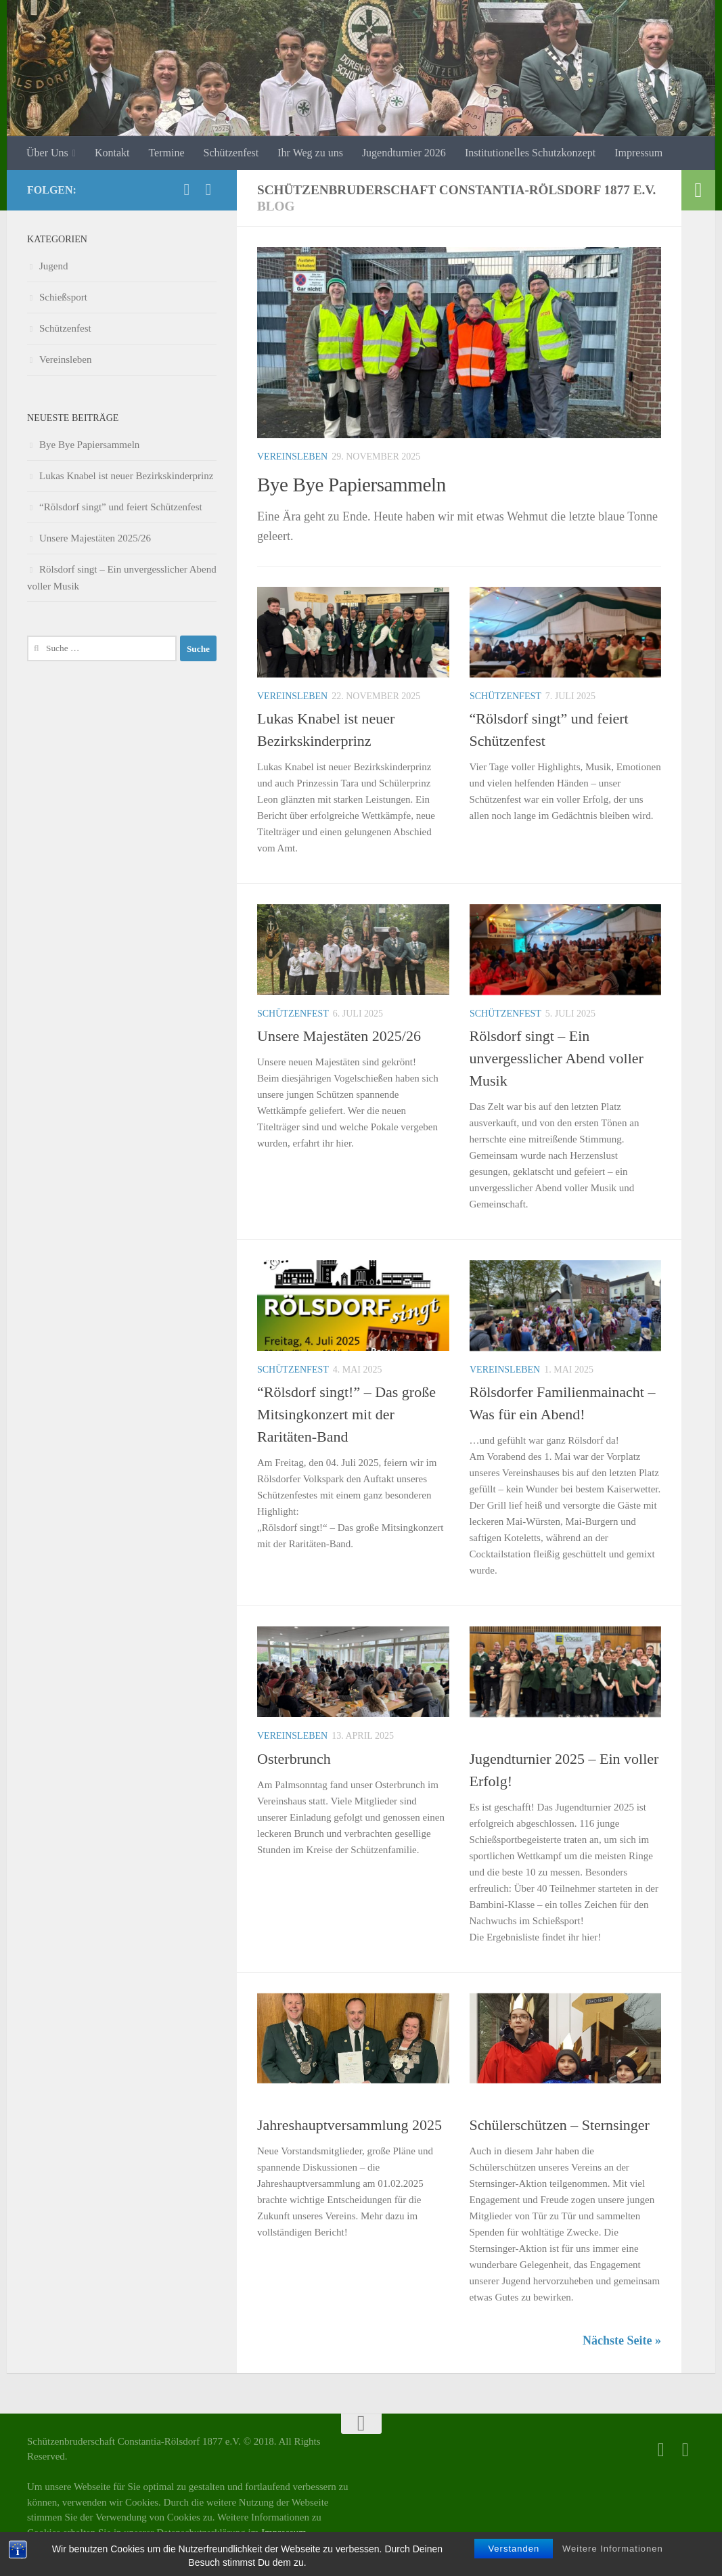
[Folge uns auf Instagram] (208, 189)
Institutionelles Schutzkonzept (530, 152)
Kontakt (112, 152)
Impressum (638, 152)
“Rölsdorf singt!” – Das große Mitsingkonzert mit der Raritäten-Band (346, 1414)
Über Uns (47, 152)
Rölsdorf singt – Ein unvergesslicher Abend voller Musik (557, 1058)
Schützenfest (231, 152)
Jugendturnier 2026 (404, 152)
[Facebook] (187, 189)
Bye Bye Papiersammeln (365, 483)
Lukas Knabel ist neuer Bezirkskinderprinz (126, 475)
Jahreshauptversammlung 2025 (349, 2124)
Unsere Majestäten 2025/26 (339, 1035)
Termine (166, 152)
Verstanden (513, 2549)
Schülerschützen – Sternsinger (560, 2124)
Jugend (488, 1736)
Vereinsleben (292, 456)
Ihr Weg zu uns (310, 152)
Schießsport (547, 1736)
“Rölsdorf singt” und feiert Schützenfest (120, 507)
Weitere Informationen (612, 2549)
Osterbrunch (294, 1758)
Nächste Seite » (622, 2340)
